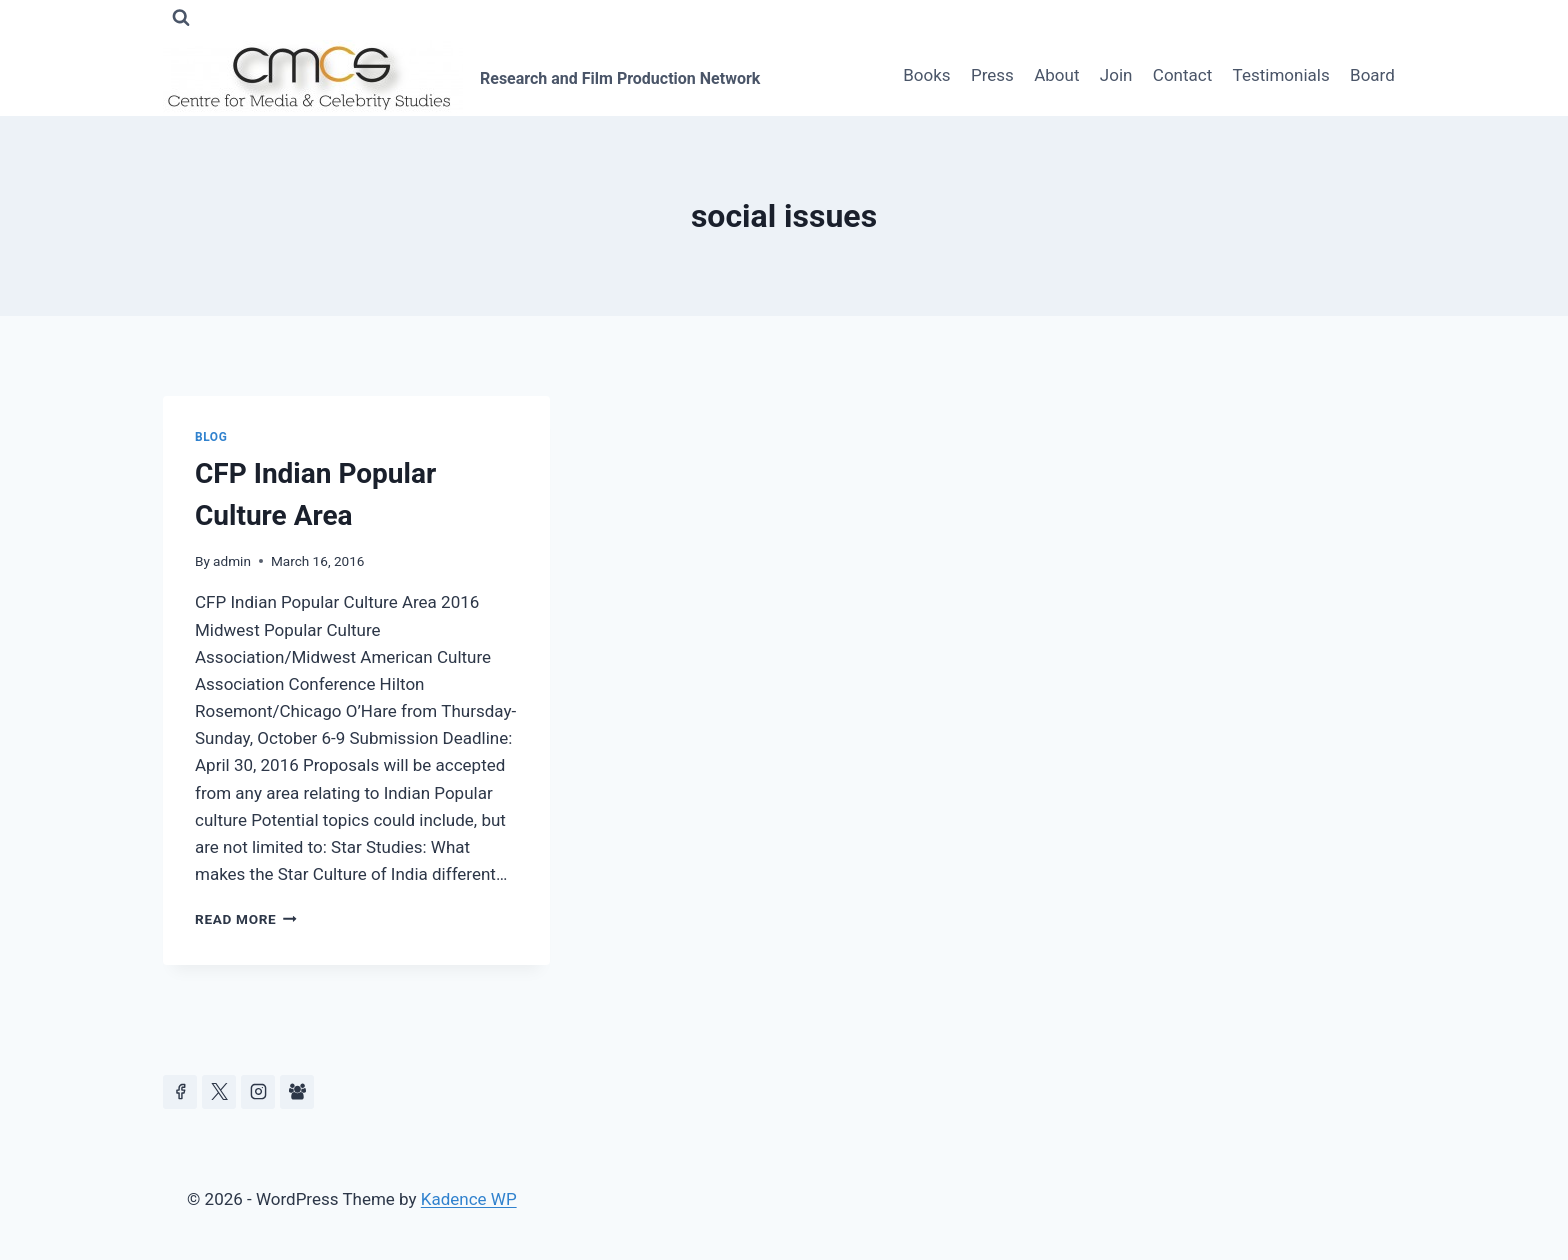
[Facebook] (180, 1092)
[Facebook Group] (297, 1092)
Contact (1182, 75)
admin (232, 561)
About (1056, 75)
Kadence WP (469, 1199)
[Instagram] (258, 1092)
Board (1372, 75)
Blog (211, 437)
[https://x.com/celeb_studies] (219, 1092)
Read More (246, 919)
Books (926, 75)
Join (1116, 75)
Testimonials (1281, 75)
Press (992, 75)
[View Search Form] (181, 18)
